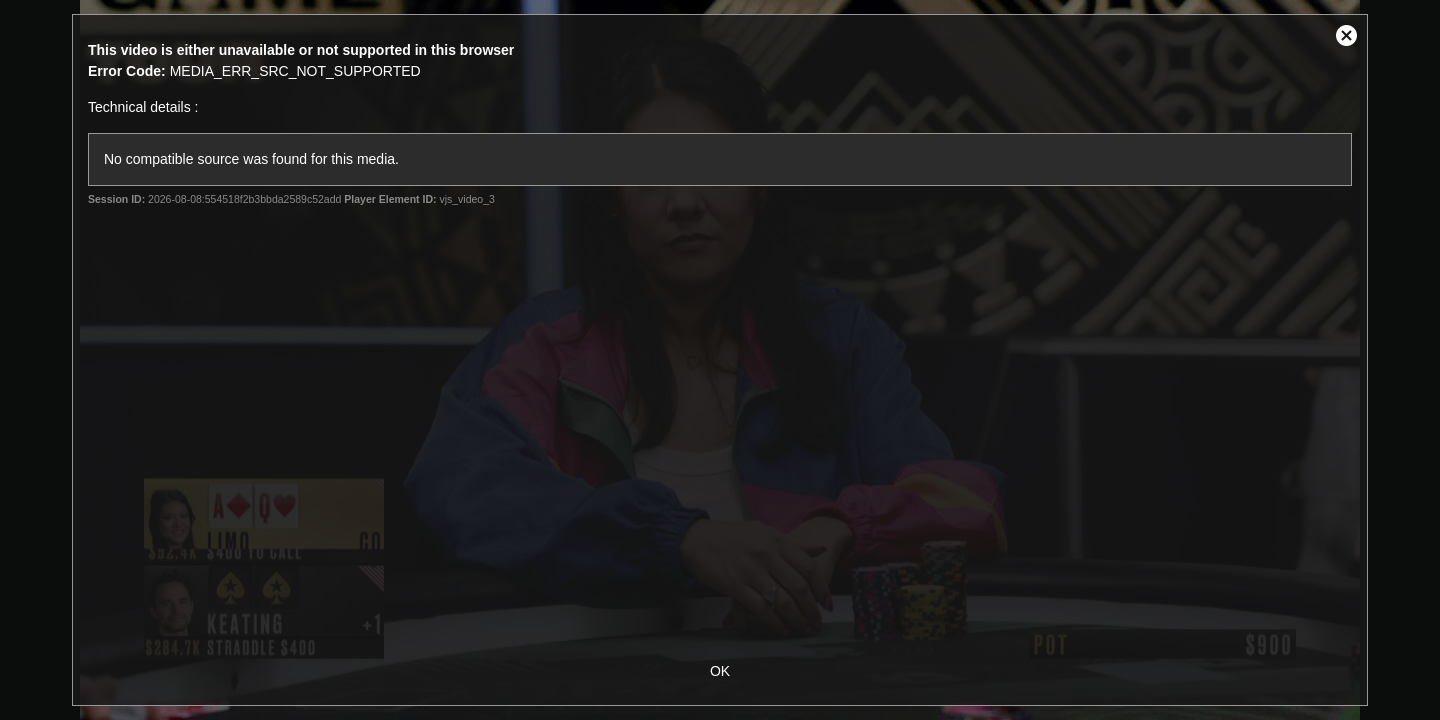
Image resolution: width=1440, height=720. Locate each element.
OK (720, 671)
